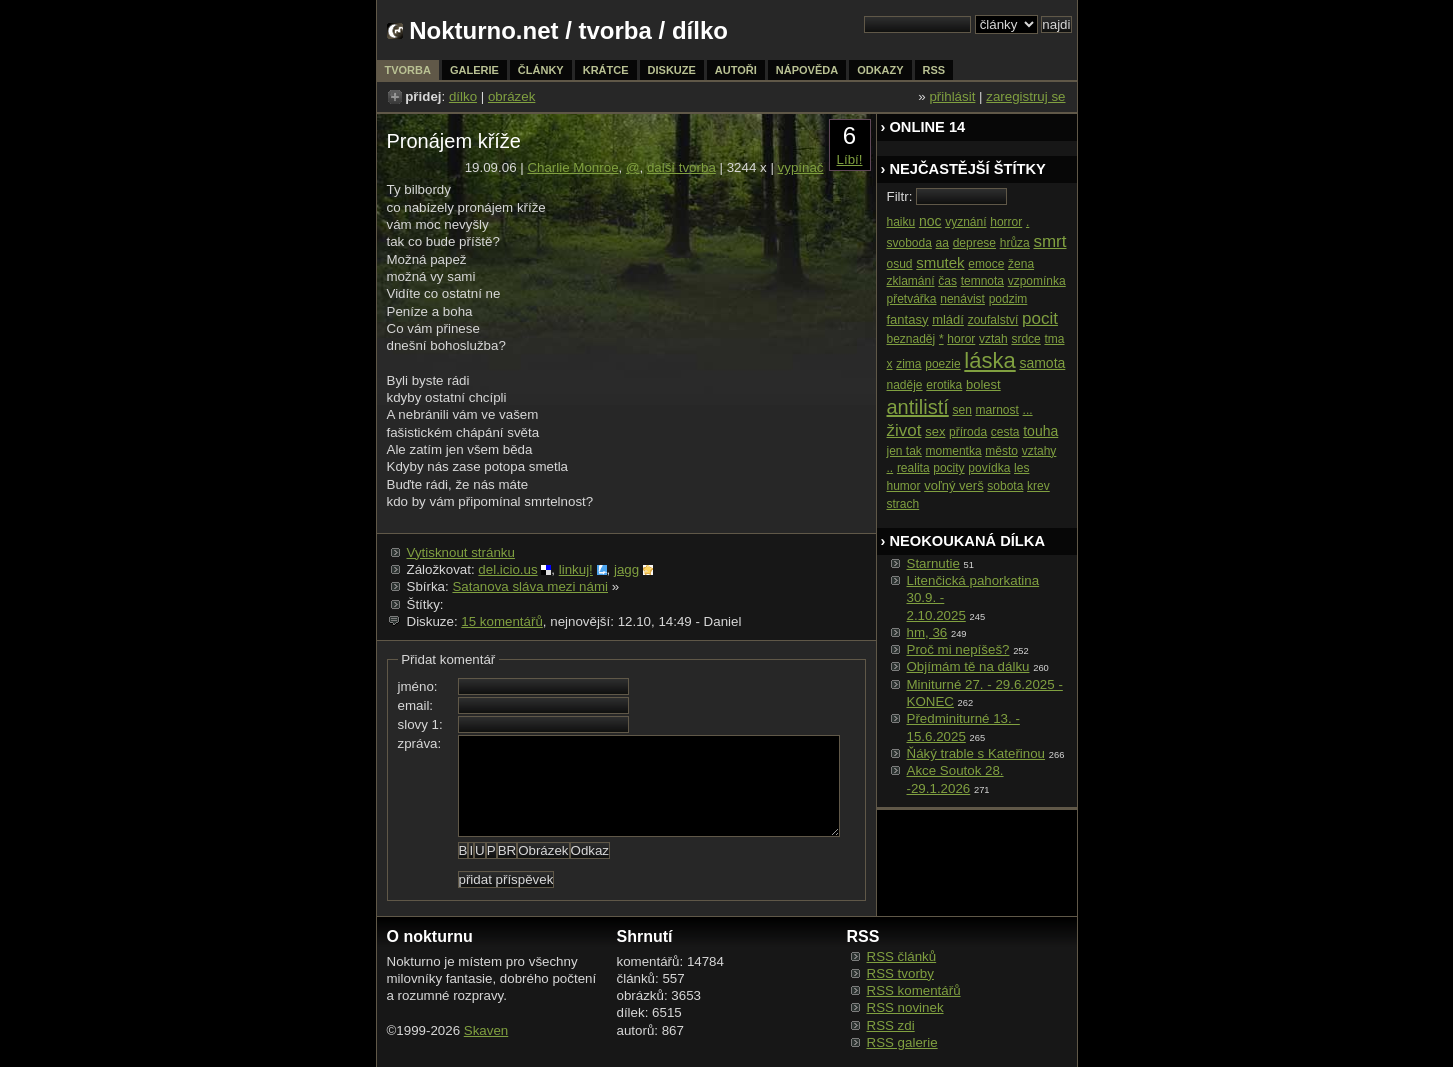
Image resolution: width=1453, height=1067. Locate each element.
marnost (997, 410)
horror (1006, 222)
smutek (940, 262)
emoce (986, 264)
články (541, 70)
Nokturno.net (483, 30)
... (1028, 410)
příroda (968, 432)
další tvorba (681, 167)
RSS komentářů (914, 990)
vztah (993, 339)
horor (961, 339)
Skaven (486, 1030)
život (904, 430)
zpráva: (420, 743)
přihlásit (952, 96)
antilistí (918, 407)
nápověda (807, 70)
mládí (948, 319)
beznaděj (911, 339)
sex (935, 431)
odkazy (880, 70)
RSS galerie (902, 1042)
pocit (1040, 318)
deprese (974, 243)
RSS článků (902, 956)
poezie (942, 364)
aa (942, 243)
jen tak (904, 451)
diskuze (672, 70)
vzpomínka (1037, 281)
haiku (901, 222)
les (1021, 468)
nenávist (962, 299)
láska (989, 360)
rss (934, 70)
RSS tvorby (900, 973)
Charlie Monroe (572, 167)
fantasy (908, 319)
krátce (606, 70)
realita (913, 468)
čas (947, 281)
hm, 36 (927, 632)
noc (930, 221)
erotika (944, 385)
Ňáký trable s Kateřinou (976, 753)
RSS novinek (905, 1007)
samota (1042, 363)
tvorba (615, 30)
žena (1021, 264)
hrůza (1015, 243)
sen (961, 410)
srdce (1025, 339)
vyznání (965, 222)
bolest (983, 384)
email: (416, 705)
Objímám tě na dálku (968, 666)
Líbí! (850, 159)
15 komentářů (502, 621)
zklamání (911, 281)
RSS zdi (891, 1025)
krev (1038, 486)
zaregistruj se (1025, 96)
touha (1040, 431)
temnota (982, 281)
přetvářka (912, 299)
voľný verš (953, 485)
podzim (1008, 299)
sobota (1005, 486)
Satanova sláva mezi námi (530, 586)
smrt (1049, 241)
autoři (736, 70)
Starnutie (933, 563)
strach (903, 504)
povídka (989, 468)
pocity (948, 468)
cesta (1005, 432)
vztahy (1039, 451)
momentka (954, 451)
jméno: (418, 686)
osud (900, 264)
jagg (626, 569)
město (1001, 451)
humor (904, 486)
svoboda (909, 243)
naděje (905, 385)
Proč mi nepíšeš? (958, 649)
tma (1054, 339)
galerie (474, 70)
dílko (463, 96)
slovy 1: (420, 724)
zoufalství (993, 320)
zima (908, 364)
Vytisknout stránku (461, 552)
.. (890, 468)
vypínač (801, 167)
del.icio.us (507, 569)
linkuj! (576, 569)
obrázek (511, 96)
